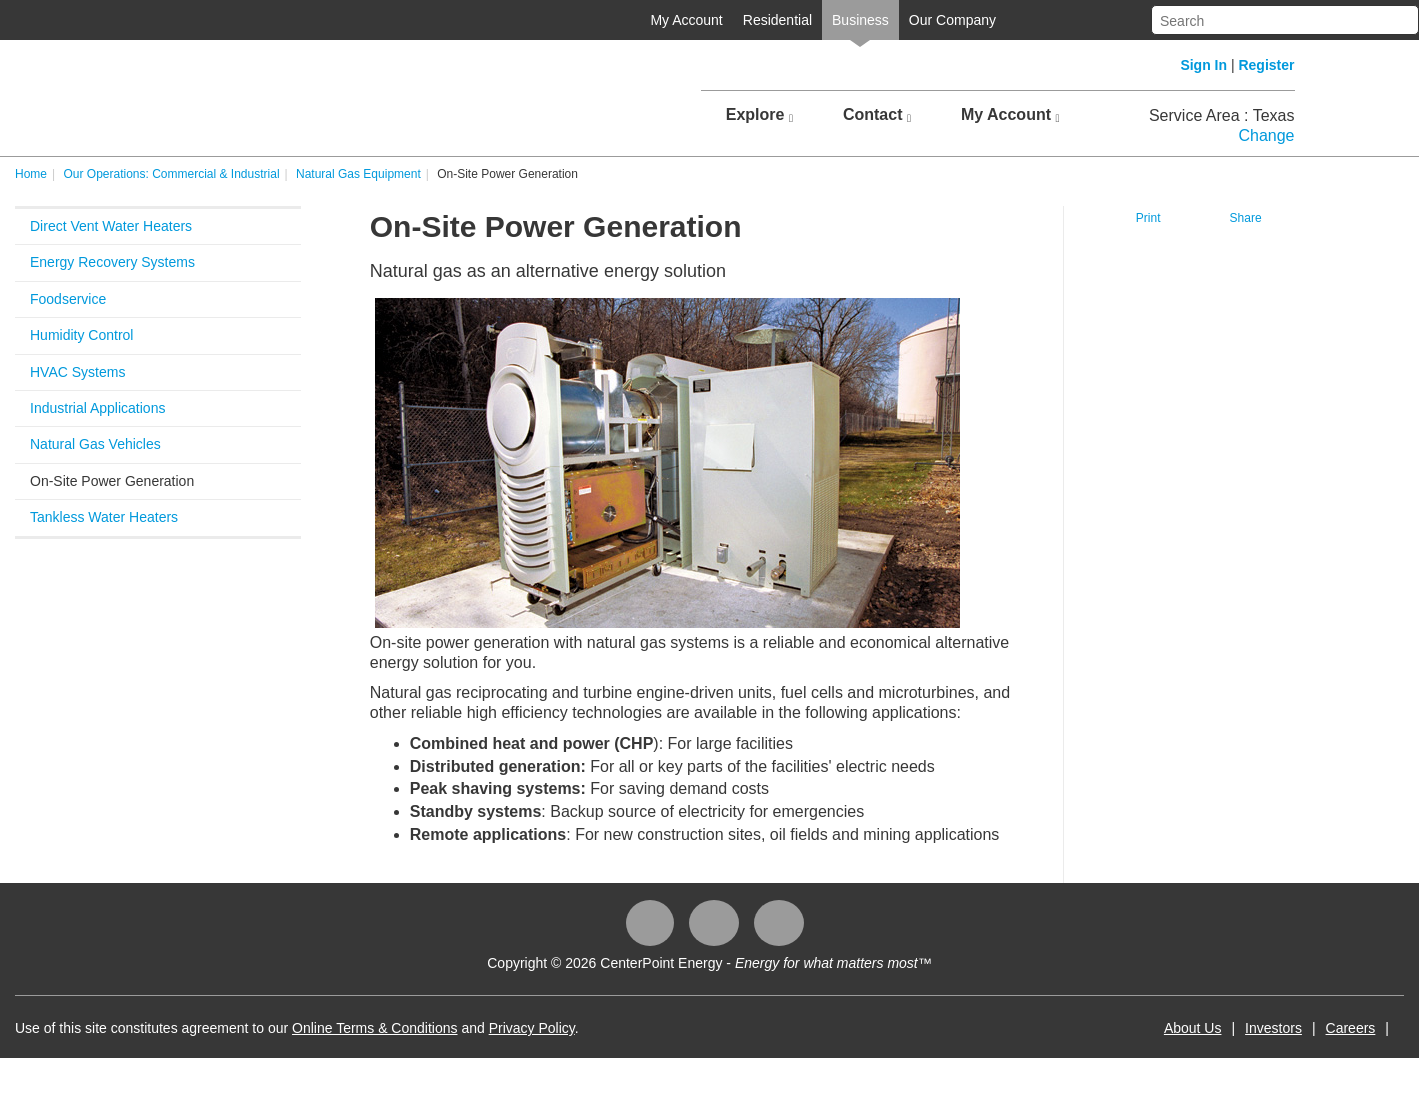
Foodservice (68, 299)
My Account (686, 20)
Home (31, 174)
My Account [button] (1010, 115)
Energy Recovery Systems (112, 262)
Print (1148, 218)
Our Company (952, 20)
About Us (1193, 1028)
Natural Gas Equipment (358, 174)
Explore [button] (759, 115)
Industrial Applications (97, 408)
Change (1266, 135)
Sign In (1203, 65)
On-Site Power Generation (112, 481)
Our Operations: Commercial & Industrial (171, 174)
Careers (1351, 1028)
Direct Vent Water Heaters (111, 226)
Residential (777, 20)
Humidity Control (81, 335)
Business (860, 20)
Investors (1273, 1028)
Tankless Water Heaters (104, 517)
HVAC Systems (77, 372)
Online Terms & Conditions (374, 1028)
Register (1266, 65)
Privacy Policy (532, 1028)
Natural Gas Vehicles (95, 444)
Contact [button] (877, 115)
